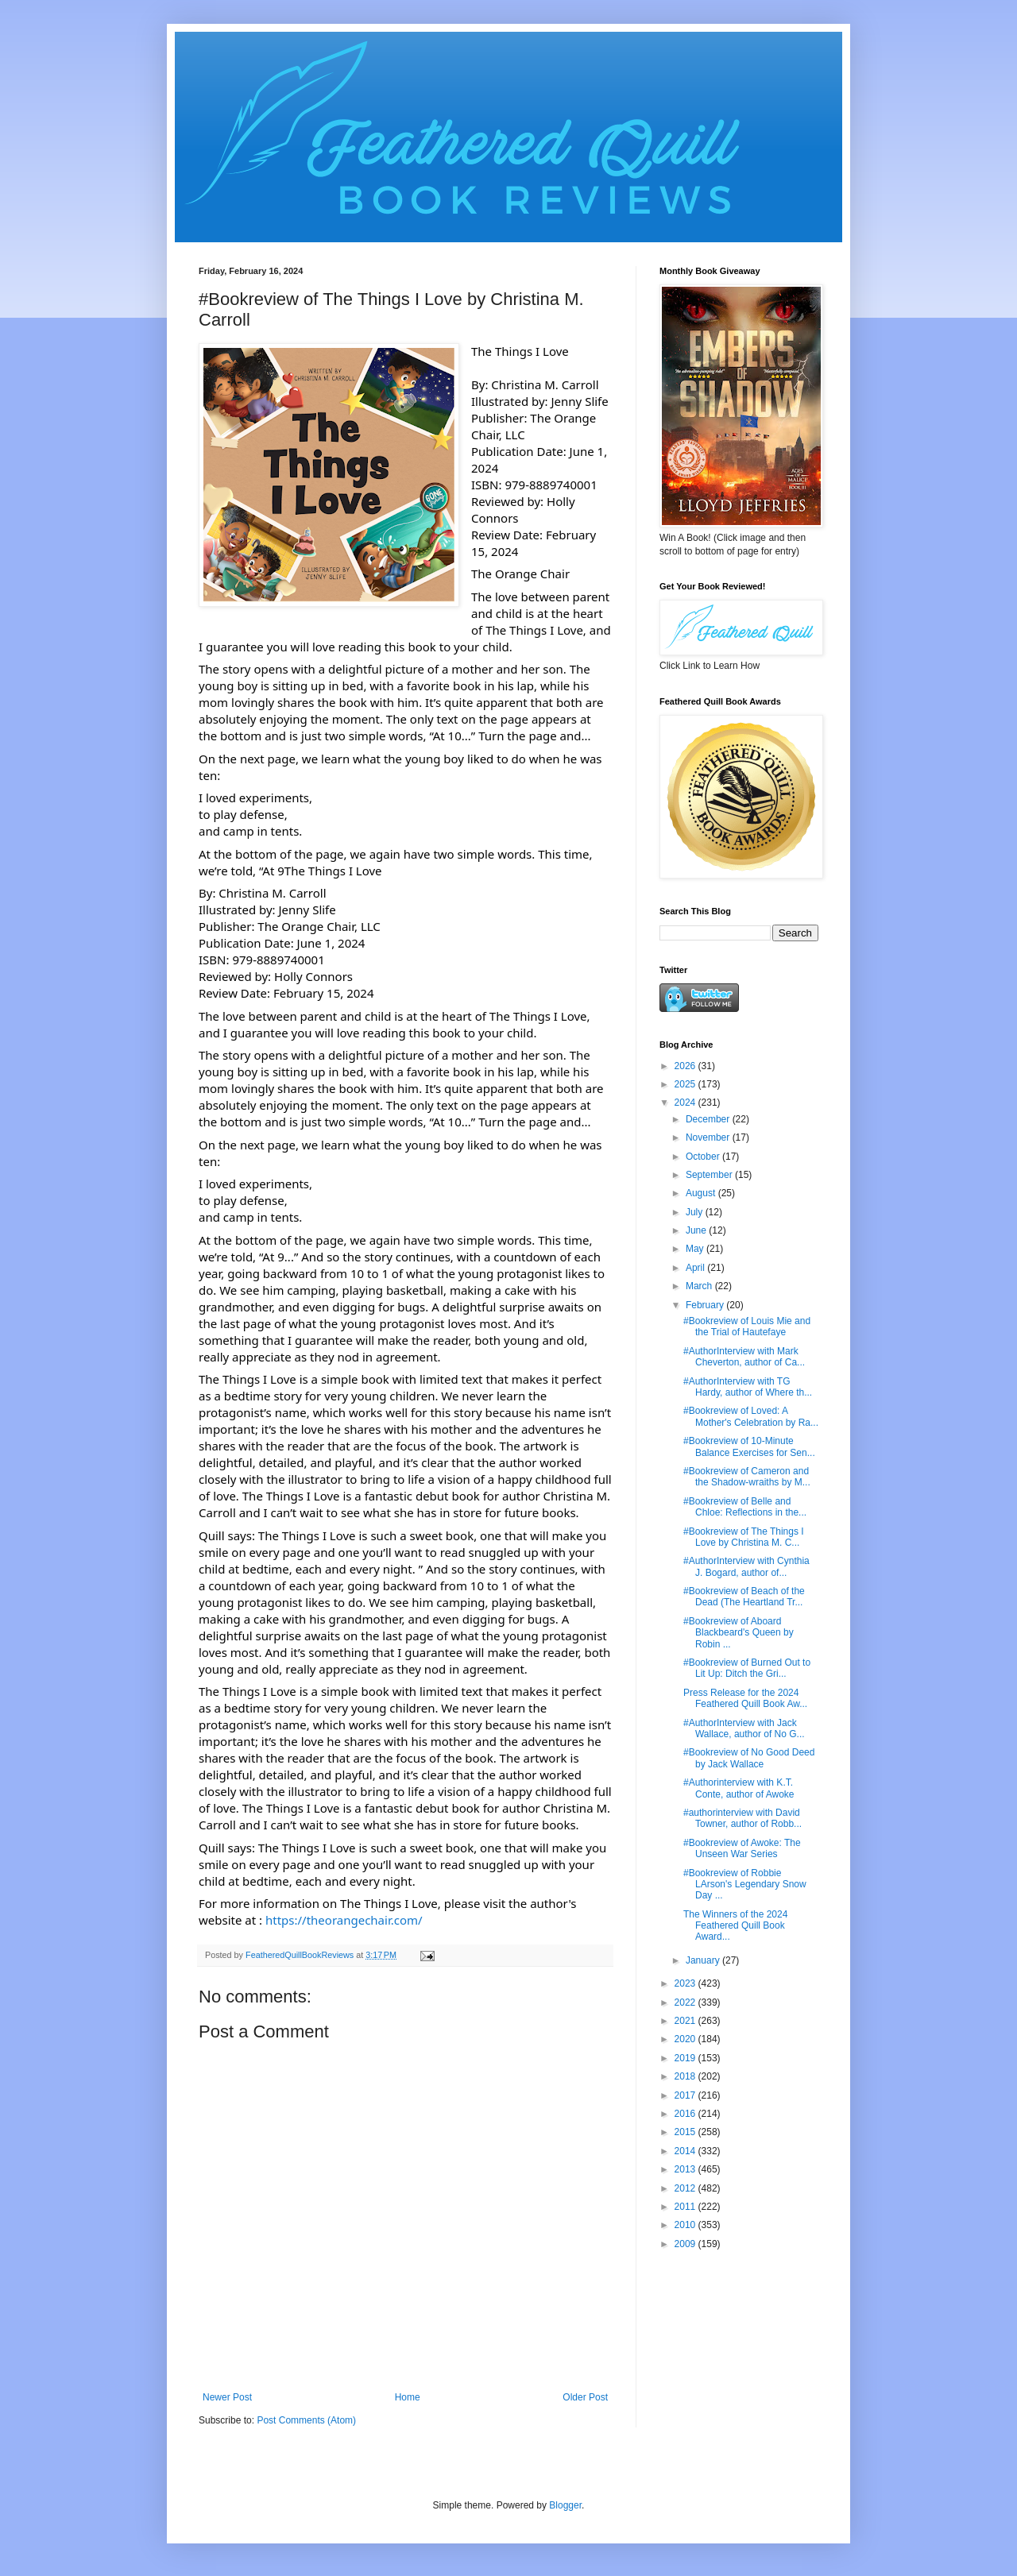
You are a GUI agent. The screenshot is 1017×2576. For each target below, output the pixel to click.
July (696, 1212)
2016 (686, 2113)
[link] (520, 573)
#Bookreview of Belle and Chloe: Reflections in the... (744, 1507)
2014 (686, 2151)
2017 (686, 2095)
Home (407, 2397)
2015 (686, 2132)
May (696, 1248)
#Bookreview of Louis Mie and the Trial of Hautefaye (746, 1326)
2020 (686, 2039)
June (697, 1230)
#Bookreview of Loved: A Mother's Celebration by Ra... (750, 1416)
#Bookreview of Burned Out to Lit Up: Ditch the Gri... (746, 1668)
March (700, 1286)
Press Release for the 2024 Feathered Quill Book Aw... (745, 1698)
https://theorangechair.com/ (344, 1920)
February (706, 1305)
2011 (686, 2206)
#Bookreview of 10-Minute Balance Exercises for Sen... (749, 1446)
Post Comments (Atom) (306, 2420)
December (709, 1119)
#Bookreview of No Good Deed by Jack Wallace (748, 1758)
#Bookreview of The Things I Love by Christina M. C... (743, 1537)
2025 (686, 1084)
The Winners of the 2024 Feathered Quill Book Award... (735, 1926)
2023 (686, 1983)
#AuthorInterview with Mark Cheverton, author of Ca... (744, 1357)
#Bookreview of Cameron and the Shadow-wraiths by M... (746, 1477)
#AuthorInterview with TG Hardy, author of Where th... (747, 1387)
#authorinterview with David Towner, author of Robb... (742, 1818)
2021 (686, 2020)
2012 (686, 2188)
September (710, 1174)
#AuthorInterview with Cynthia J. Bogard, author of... (746, 1566)
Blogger (565, 2505)
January (704, 1960)
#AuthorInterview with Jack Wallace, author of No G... (744, 1728)
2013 (686, 2169)
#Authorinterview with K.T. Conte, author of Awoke (739, 1788)
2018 (686, 2076)
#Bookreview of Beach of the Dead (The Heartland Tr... (744, 1596)
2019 (686, 2058)
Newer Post (227, 2397)
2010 (686, 2224)
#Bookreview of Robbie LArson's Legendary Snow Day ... (744, 1884)
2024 (686, 1102)
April (696, 1267)
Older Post (585, 2397)
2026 (686, 1066)
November (709, 1137)
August (702, 1193)
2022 (686, 2002)
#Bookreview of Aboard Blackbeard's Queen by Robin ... (738, 1633)
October (704, 1156)
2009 (686, 2244)
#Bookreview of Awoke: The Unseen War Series (742, 1848)
